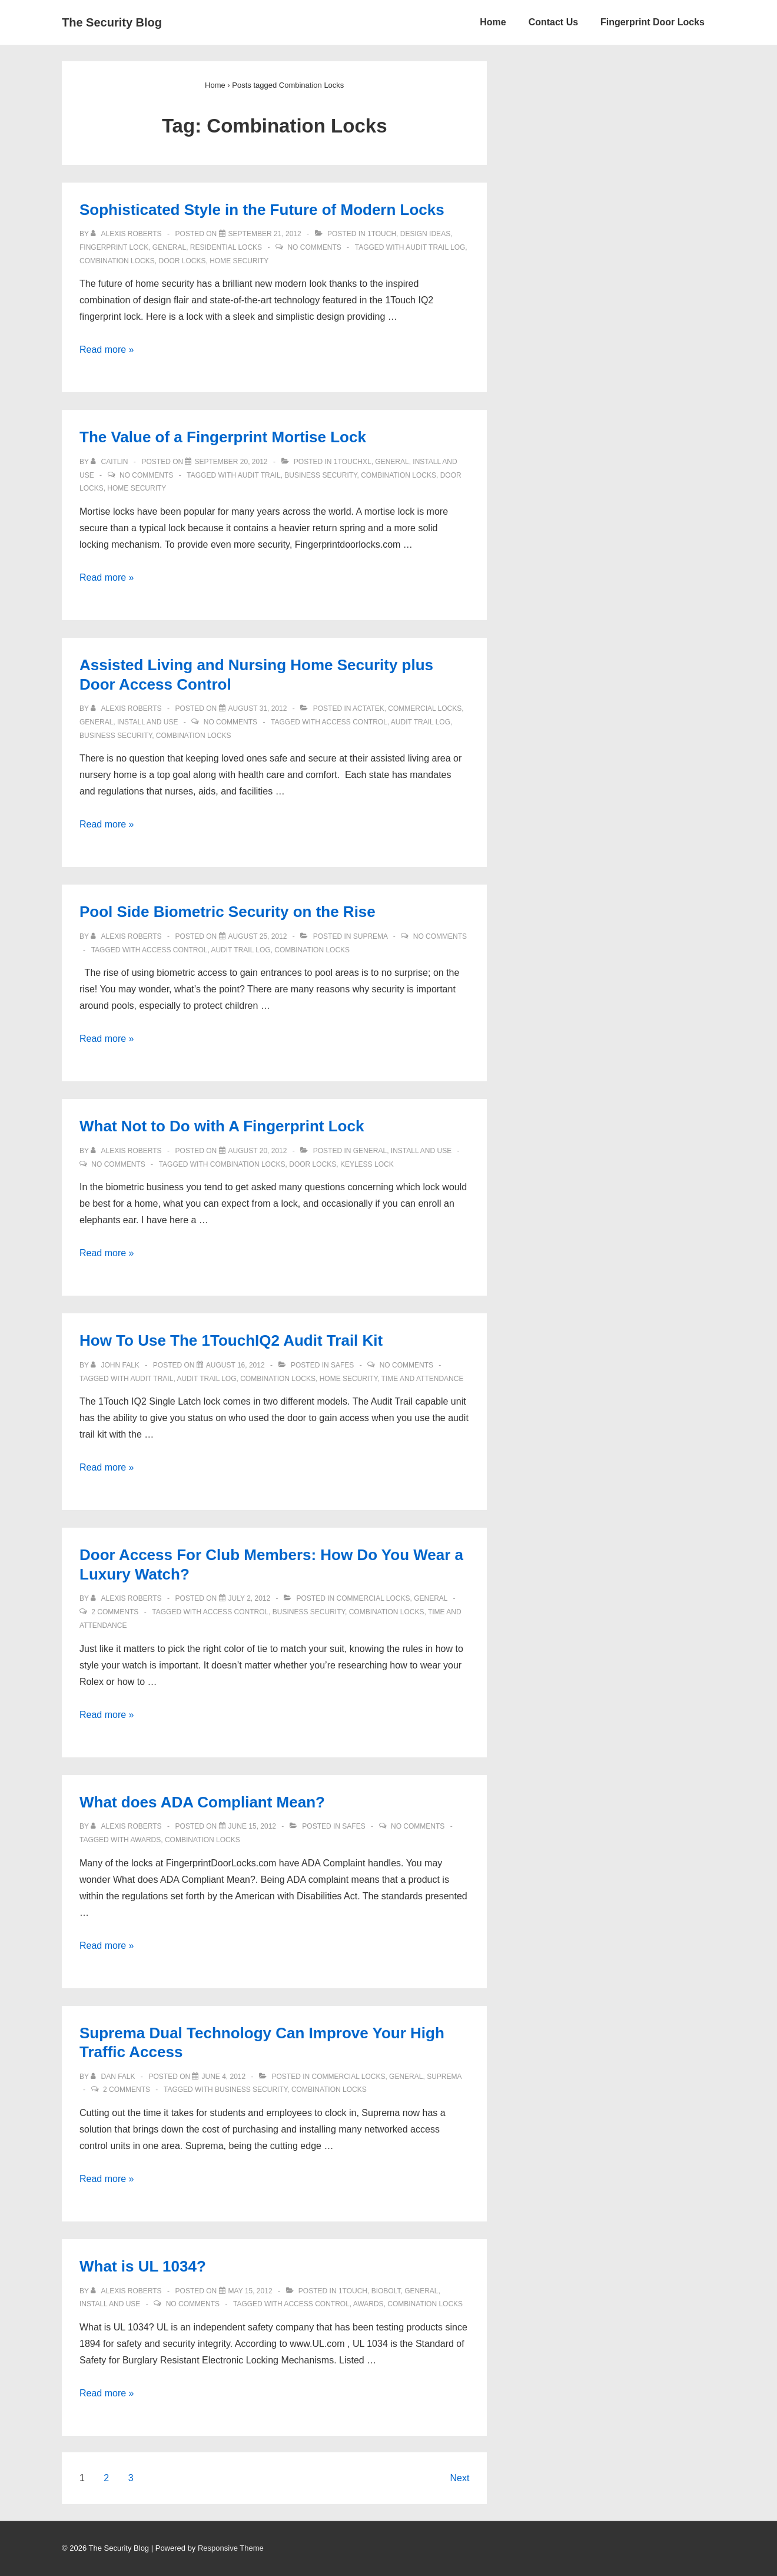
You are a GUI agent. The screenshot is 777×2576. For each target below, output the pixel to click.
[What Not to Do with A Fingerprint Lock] (257, 1151)
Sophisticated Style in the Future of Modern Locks (261, 209)
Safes (342, 1365)
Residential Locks (226, 247)
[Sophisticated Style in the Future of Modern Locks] (264, 234)
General (169, 247)
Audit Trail (259, 475)
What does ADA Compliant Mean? (202, 1802)
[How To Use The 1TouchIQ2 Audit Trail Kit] (235, 1365)
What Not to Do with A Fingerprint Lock (221, 1126)
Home (493, 22)
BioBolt (386, 2291)
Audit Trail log (435, 247)
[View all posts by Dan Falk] (114, 2076)
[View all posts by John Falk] (116, 1365)
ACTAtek (368, 708)
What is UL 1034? (142, 2266)
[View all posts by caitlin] (110, 462)
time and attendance (422, 1379)
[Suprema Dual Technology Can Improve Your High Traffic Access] (223, 2076)
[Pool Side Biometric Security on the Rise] (257, 936)
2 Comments (114, 1612)
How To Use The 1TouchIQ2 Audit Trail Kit (231, 1340)
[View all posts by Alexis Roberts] (127, 234)
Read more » (106, 350)
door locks (181, 261)
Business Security (320, 475)
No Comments (314, 247)
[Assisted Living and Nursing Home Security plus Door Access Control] (257, 708)
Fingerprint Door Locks (652, 22)
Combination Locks (117, 261)
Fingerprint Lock (113, 247)
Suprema (370, 936)
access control (354, 722)
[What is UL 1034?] (250, 2291)
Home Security (239, 261)
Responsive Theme (231, 2548)
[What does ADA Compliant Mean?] (252, 1826)
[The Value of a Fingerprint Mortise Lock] (230, 462)
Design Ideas (425, 234)
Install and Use (147, 722)
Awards (145, 1840)
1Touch (381, 234)
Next (459, 2478)
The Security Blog (112, 22)
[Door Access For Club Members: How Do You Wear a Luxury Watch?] (249, 1598)
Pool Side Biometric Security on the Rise (227, 912)
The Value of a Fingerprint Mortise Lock (222, 437)
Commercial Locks (424, 708)
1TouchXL (352, 462)
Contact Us (553, 22)
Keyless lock (367, 1164)
